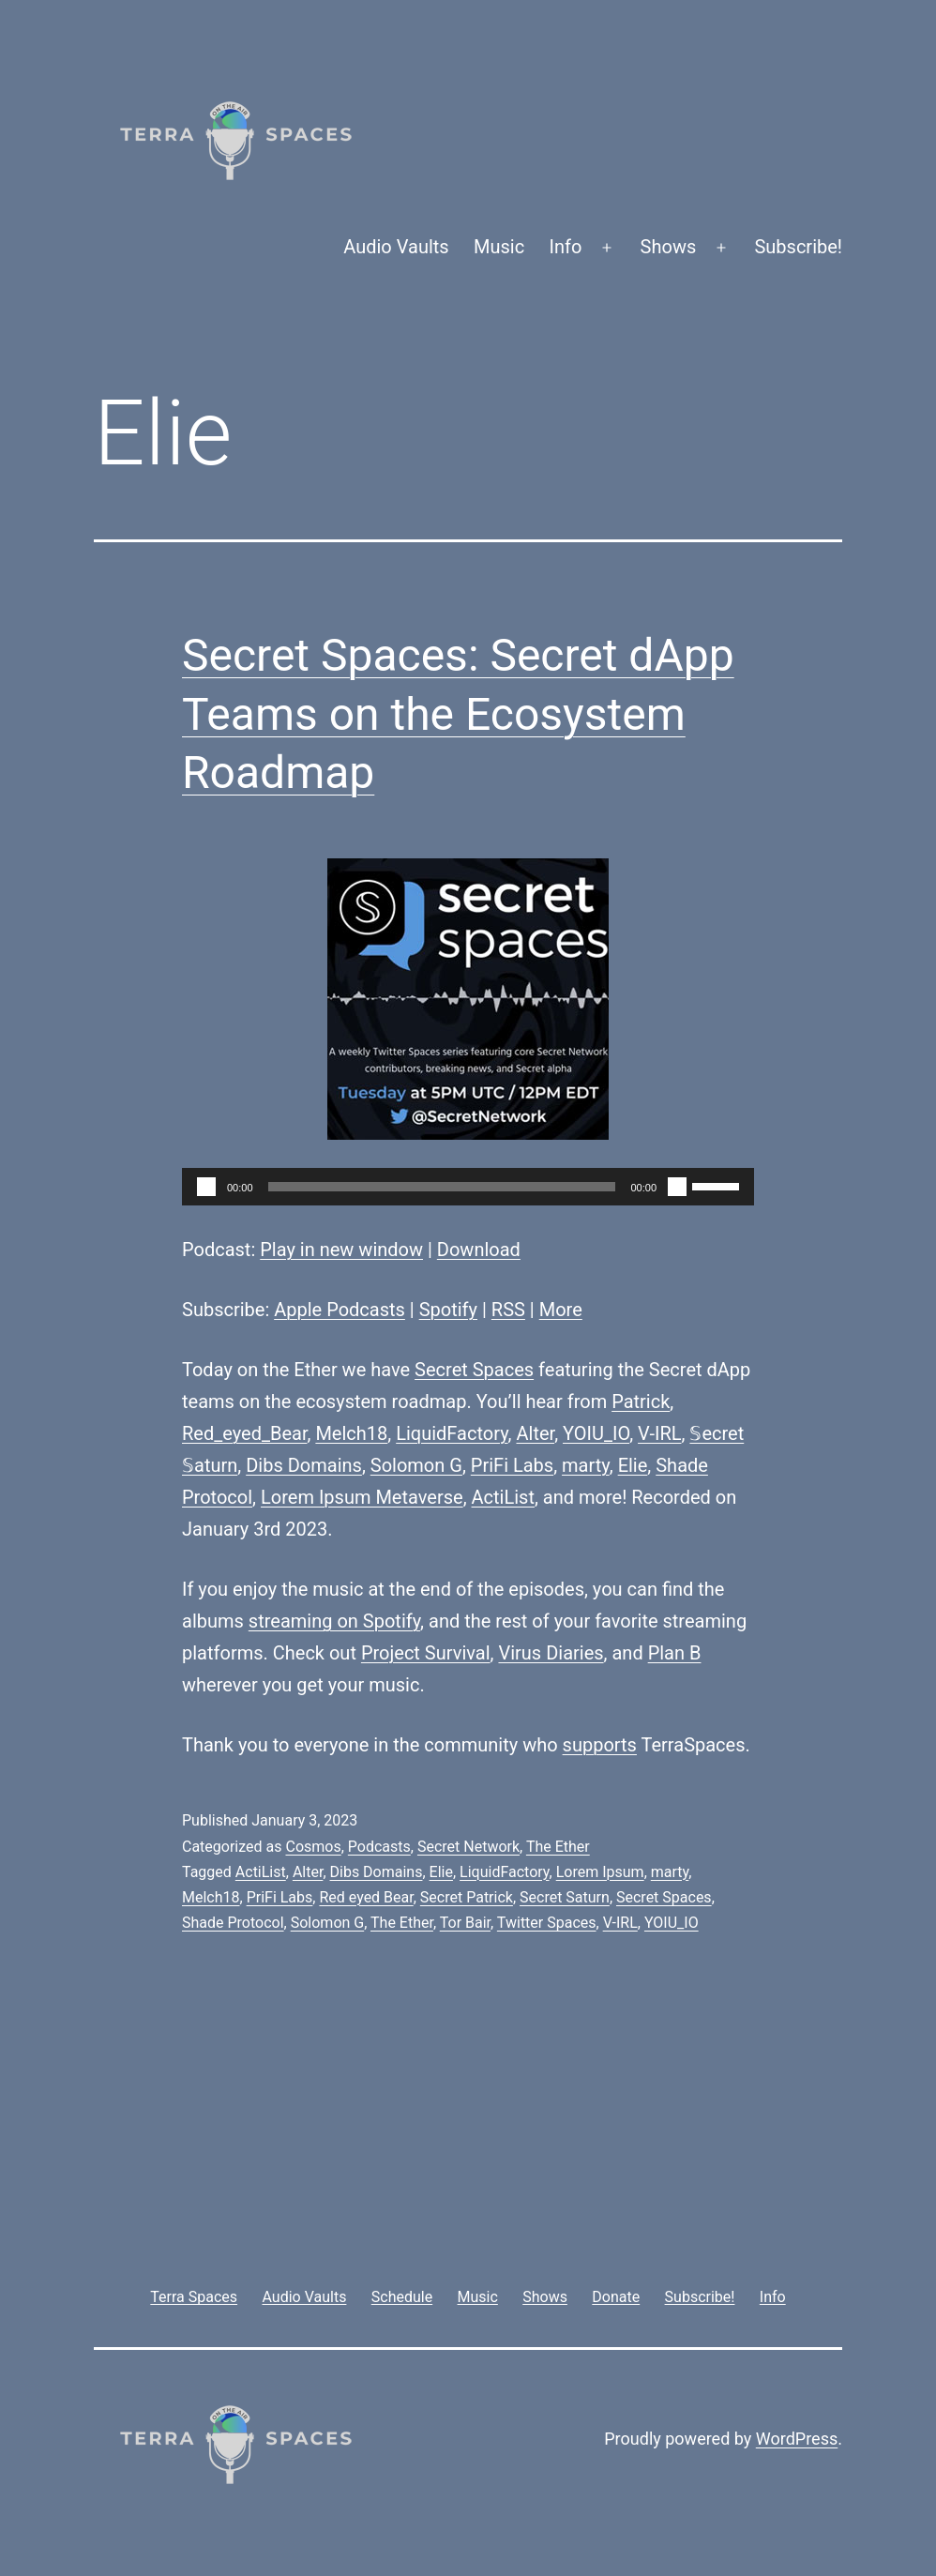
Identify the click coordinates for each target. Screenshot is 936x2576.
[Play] (206, 1186)
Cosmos (312, 1847)
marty (586, 1465)
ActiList (503, 1497)
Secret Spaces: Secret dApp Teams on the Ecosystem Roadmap (458, 714)
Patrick (640, 1401)
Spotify (448, 1309)
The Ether (558, 1847)
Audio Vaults (395, 246)
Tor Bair (465, 1923)
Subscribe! (798, 246)
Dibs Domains (304, 1465)
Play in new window (341, 1249)
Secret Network (468, 1847)
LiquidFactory (451, 1433)
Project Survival (426, 1653)
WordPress (797, 2438)
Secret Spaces (474, 1369)
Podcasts (379, 1847)
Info (566, 246)
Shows (669, 246)
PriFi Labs (512, 1465)
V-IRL (659, 1433)
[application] (468, 1186)
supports (600, 1745)
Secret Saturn (565, 1897)
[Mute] (677, 1186)
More (560, 1309)
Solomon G (416, 1465)
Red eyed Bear (366, 1897)
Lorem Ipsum (600, 1872)
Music (499, 246)
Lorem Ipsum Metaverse (362, 1497)
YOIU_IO (596, 1433)
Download (479, 1249)
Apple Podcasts (339, 1309)
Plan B (675, 1653)
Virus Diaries (550, 1653)
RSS (508, 1309)
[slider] (442, 1186)
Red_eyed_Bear (244, 1433)
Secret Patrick (466, 1897)
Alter (535, 1433)
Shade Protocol (233, 1923)
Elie (633, 1465)
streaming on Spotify (334, 1621)
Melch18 (351, 1433)
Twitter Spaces (546, 1923)
